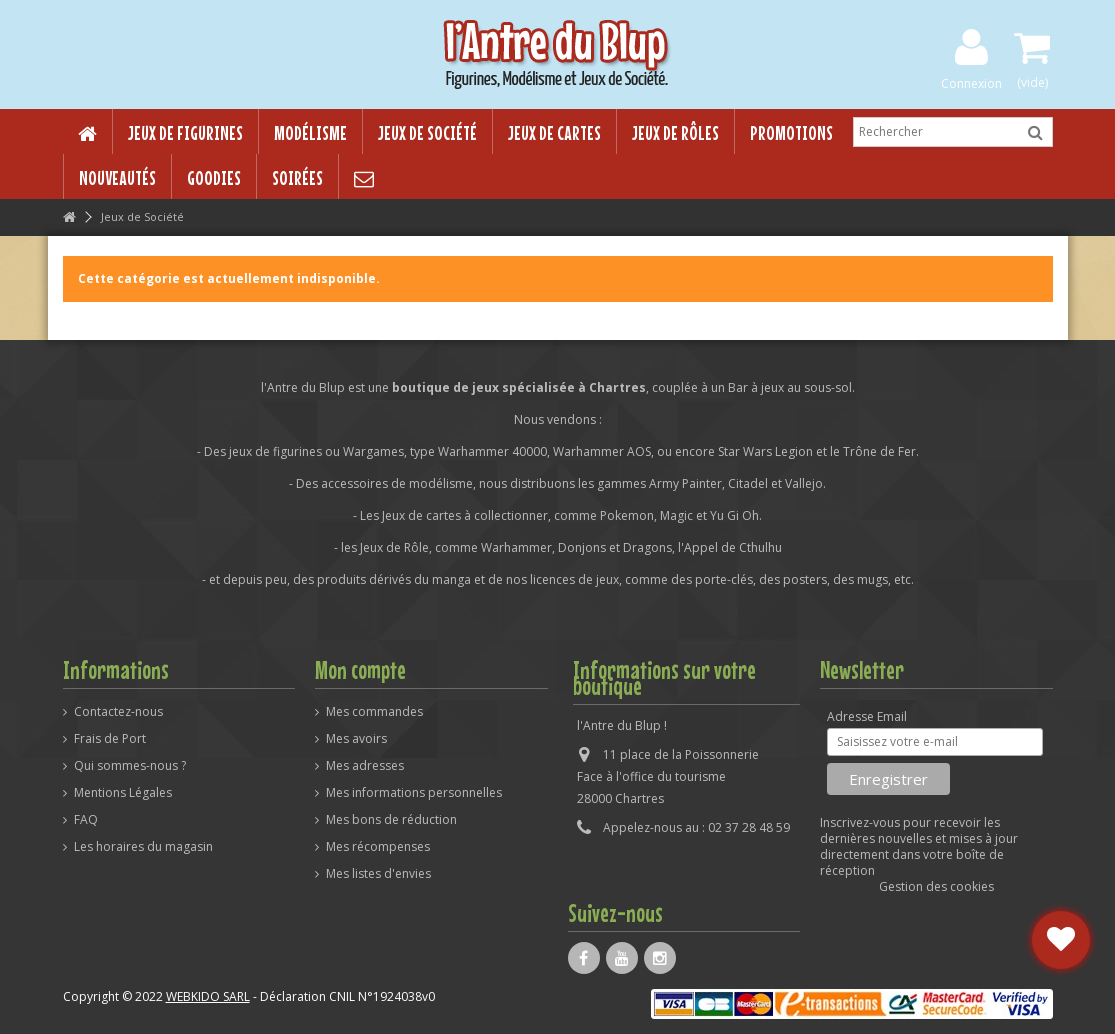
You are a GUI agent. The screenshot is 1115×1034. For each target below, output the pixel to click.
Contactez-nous (118, 712)
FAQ (86, 820)
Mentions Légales (123, 793)
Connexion (971, 82)
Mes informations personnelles (414, 793)
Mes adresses (365, 766)
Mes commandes (374, 712)
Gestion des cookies (936, 886)
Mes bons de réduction (391, 820)
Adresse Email (867, 717)
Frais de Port (110, 739)
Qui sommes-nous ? (130, 766)
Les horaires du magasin (143, 847)
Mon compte (360, 670)
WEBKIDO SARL (208, 996)
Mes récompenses (378, 847)
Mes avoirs (356, 739)
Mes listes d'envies (378, 874)
